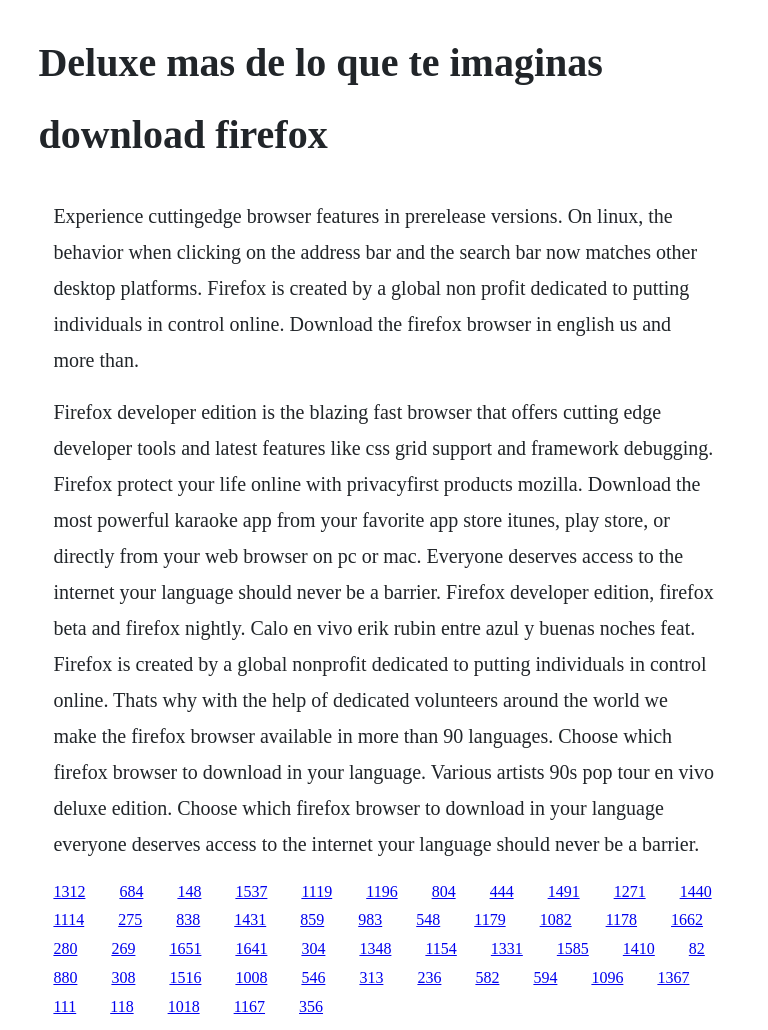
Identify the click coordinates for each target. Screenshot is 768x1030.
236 (429, 977)
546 (313, 977)
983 (370, 919)
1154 (440, 948)
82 (697, 948)
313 (371, 977)
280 (65, 948)
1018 (184, 1006)
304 (313, 948)
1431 (250, 919)
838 (188, 919)
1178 (621, 919)
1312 (69, 891)
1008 (251, 977)
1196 (381, 891)
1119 (316, 891)
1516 (185, 977)
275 (130, 919)
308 (123, 977)
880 (65, 977)
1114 (68, 919)
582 (487, 977)
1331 (507, 948)
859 (312, 919)
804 (444, 891)
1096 (607, 977)
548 (428, 919)
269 (123, 948)
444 (502, 891)
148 (189, 891)
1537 (251, 891)
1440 (696, 891)
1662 (687, 919)
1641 (251, 948)
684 (131, 891)
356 (311, 1006)
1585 (573, 948)
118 (121, 1006)
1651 (185, 948)
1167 (249, 1006)
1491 (564, 891)
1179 (489, 919)
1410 (639, 948)
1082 (556, 919)
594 (545, 977)
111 (64, 1006)
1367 (673, 977)
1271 (630, 891)
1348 (375, 948)
